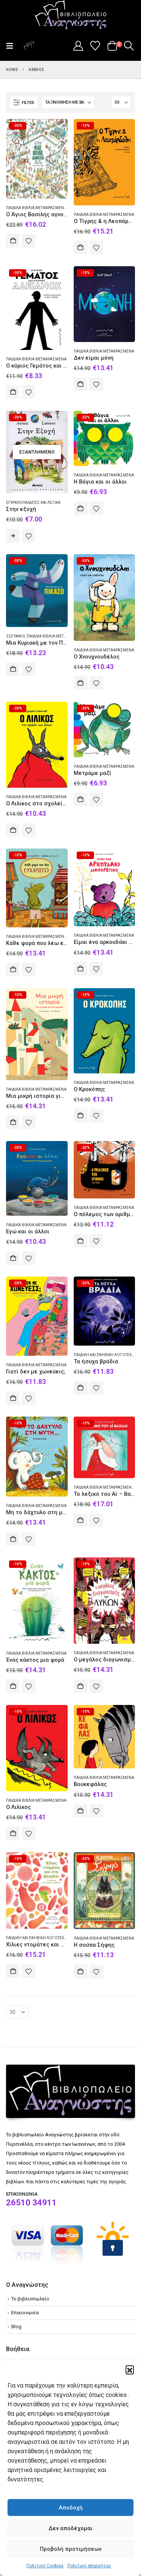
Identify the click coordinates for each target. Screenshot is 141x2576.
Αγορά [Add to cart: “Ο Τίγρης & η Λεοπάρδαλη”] (80, 247)
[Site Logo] (70, 15)
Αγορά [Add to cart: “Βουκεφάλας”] (80, 1811)
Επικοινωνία (25, 2312)
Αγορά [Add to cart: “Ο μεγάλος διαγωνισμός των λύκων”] (80, 1686)
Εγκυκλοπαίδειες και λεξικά (33, 502)
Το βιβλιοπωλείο (30, 2299)
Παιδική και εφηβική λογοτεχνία (106, 1355)
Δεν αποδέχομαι (70, 2528)
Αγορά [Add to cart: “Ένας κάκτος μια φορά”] (13, 1686)
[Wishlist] (95, 46)
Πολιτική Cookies (45, 2565)
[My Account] (78, 46)
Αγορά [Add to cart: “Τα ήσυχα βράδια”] (80, 1387)
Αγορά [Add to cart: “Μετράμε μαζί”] (80, 799)
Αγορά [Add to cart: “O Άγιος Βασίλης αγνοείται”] (13, 240)
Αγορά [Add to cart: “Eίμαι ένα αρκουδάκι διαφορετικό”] (80, 968)
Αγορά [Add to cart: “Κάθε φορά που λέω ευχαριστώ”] (13, 969)
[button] (129, 2369)
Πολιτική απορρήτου (89, 2565)
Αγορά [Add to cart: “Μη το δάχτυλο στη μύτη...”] (13, 1539)
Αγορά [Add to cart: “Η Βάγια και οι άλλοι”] (80, 508)
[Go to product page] (37, 158)
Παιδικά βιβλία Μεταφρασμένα (36, 208)
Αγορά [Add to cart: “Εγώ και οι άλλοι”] (13, 1258)
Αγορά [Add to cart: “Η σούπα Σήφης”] (80, 1971)
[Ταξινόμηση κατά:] (68, 102)
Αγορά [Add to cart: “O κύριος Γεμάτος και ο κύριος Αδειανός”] (13, 392)
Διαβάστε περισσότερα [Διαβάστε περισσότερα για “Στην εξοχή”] (13, 536)
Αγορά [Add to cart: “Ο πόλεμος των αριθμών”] (80, 1241)
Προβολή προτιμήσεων (71, 2549)
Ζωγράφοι (15, 636)
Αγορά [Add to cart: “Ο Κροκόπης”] (80, 1115)
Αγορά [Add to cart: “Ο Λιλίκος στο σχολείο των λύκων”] (13, 830)
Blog (16, 2326)
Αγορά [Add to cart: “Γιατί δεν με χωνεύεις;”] (13, 1398)
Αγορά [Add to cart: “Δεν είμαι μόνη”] (80, 384)
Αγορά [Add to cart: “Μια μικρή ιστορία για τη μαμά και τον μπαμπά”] (13, 1122)
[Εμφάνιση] (121, 102)
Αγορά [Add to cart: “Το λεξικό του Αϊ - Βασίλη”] (80, 1520)
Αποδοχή (71, 2507)
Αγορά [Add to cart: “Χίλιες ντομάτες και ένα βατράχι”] (13, 1971)
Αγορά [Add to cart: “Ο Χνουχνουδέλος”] (80, 683)
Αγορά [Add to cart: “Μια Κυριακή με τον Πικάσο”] (13, 669)
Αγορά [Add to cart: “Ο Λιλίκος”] (13, 1833)
